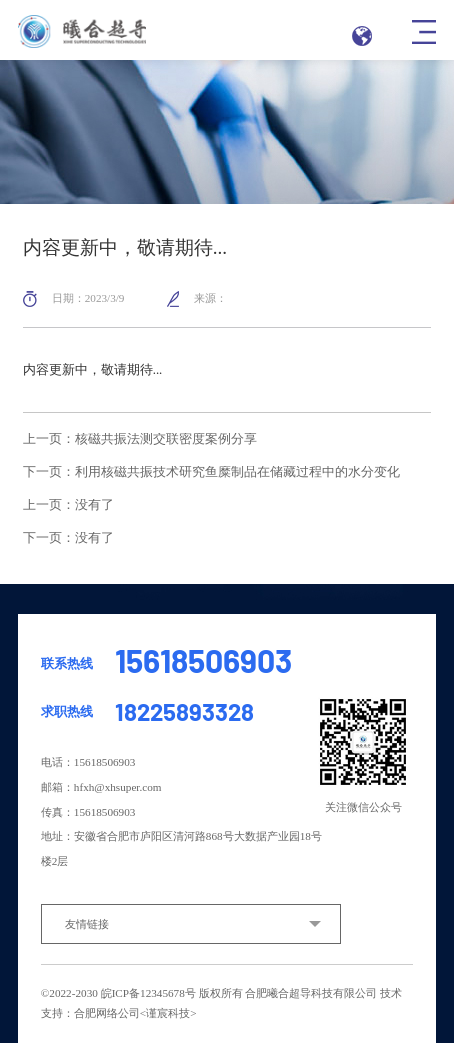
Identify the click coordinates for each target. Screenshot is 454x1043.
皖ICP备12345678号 (148, 993)
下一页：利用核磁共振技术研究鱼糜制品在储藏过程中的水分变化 (211, 472)
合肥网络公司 (107, 1013)
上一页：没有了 (68, 505)
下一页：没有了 (68, 538)
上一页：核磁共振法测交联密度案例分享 (140, 439)
